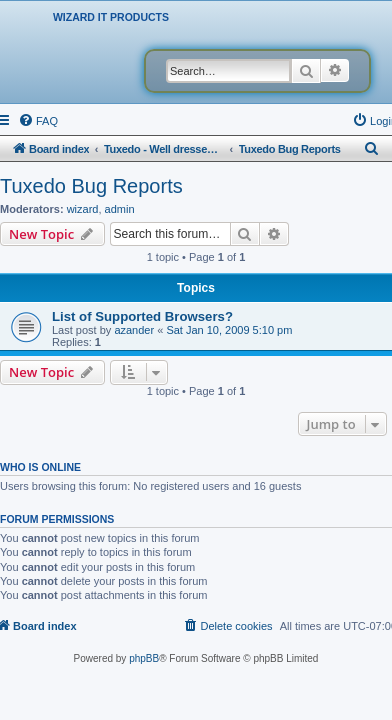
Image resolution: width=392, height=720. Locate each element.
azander (134, 330)
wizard (83, 209)
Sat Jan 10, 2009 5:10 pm (229, 330)
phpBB (144, 658)
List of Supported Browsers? (142, 316)
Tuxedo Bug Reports (91, 186)
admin (120, 209)
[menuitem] (38, 121)
